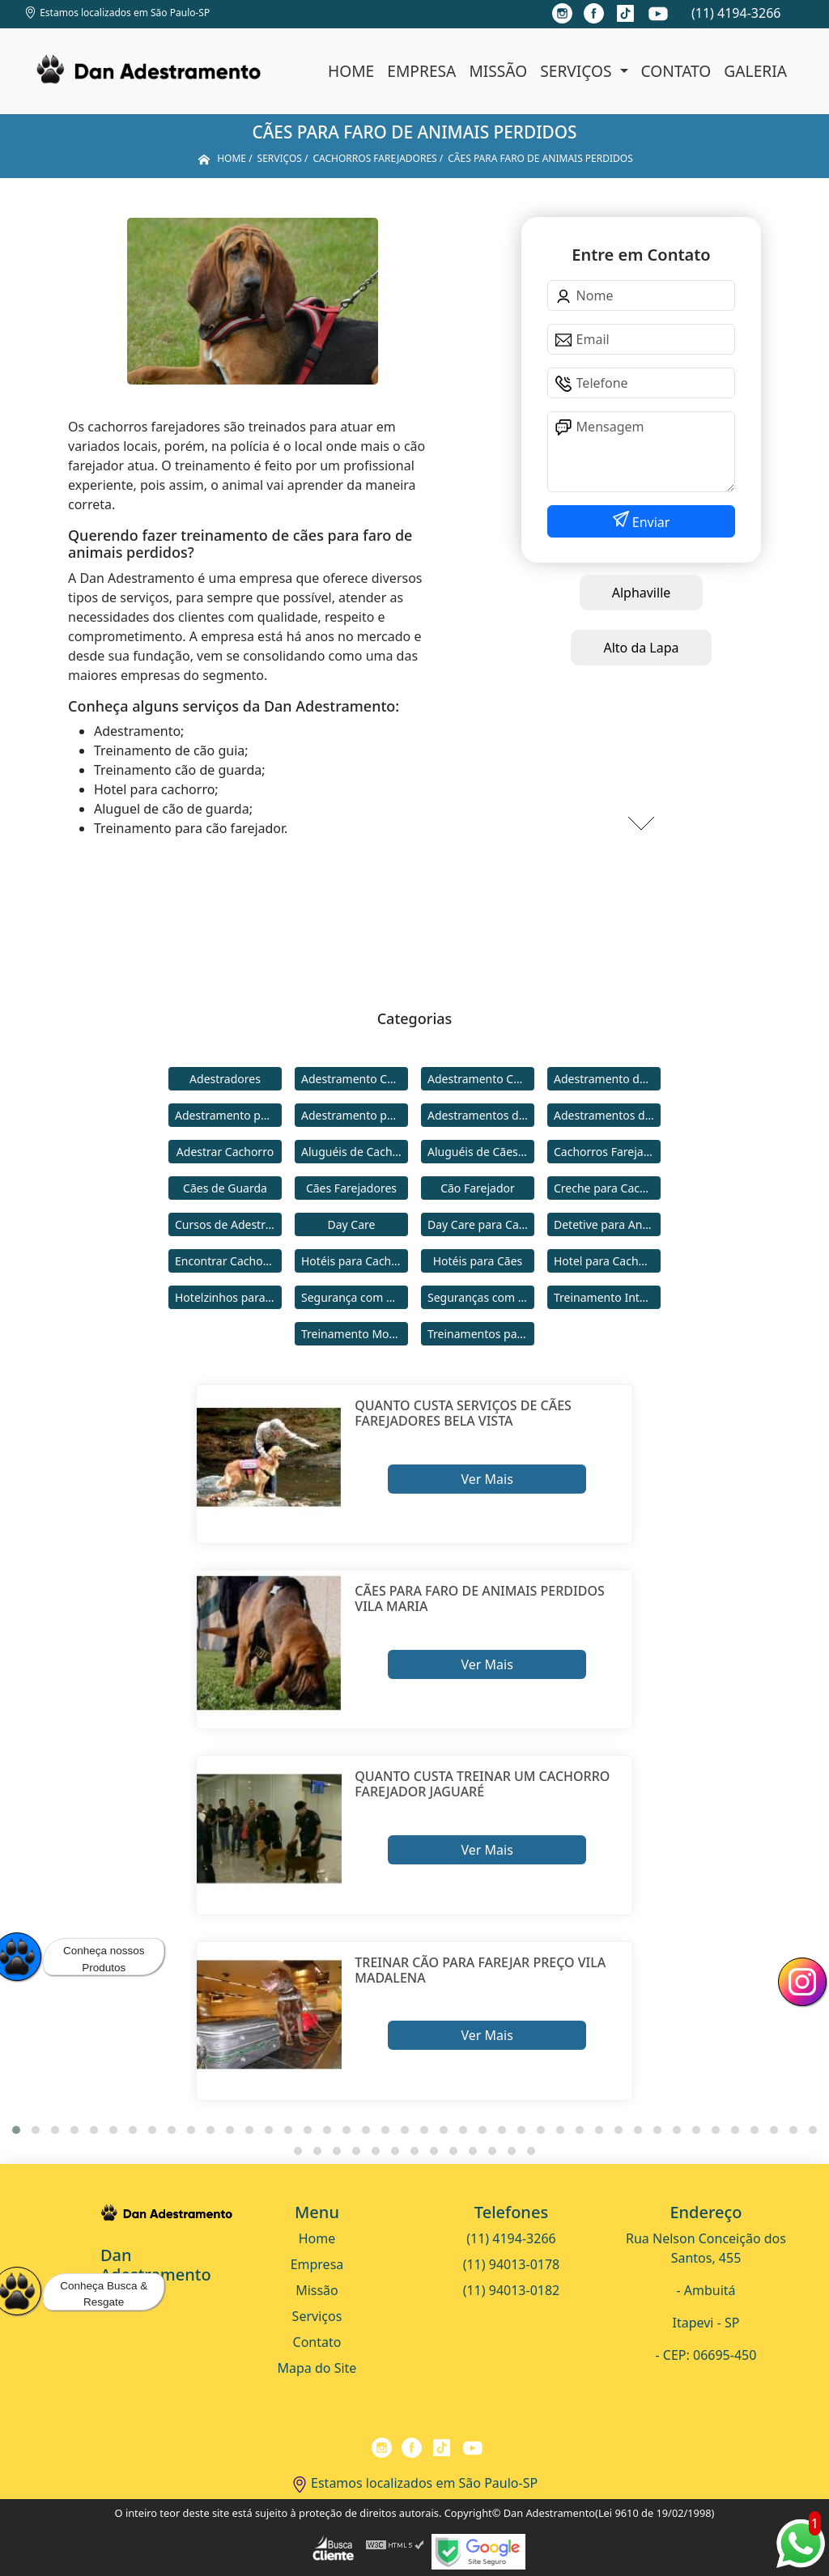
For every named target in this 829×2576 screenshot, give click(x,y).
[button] (16, 2130)
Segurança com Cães (354, 1297)
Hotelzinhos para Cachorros (228, 1297)
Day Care (352, 1224)
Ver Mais (486, 1479)
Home (351, 71)
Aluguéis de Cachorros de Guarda (354, 1151)
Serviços (577, 71)
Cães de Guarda (225, 1188)
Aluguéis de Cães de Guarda (480, 1151)
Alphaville (641, 592)
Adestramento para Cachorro (228, 1115)
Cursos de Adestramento (228, 1224)
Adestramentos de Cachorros (480, 1115)
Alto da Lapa (640, 648)
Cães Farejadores (351, 1188)
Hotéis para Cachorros (354, 1261)
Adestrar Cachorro (225, 1151)
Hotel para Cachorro (607, 1261)
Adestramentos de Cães (607, 1115)
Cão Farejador (477, 1188)
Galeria (755, 71)
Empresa (421, 71)
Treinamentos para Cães (480, 1333)
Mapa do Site (317, 2368)
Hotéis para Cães (478, 1261)
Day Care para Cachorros (480, 1224)
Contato (676, 71)
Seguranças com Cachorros (480, 1297)
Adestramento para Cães (354, 1115)
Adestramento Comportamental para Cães (480, 1078)
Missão (498, 71)
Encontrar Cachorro (226, 1261)
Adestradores (225, 1078)
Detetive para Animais (607, 1224)
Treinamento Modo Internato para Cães (354, 1333)
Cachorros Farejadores (607, 1151)
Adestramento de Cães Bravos (607, 1078)
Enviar (649, 522)
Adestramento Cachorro (354, 1078)
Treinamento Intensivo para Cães (607, 1297)
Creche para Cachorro (607, 1188)
